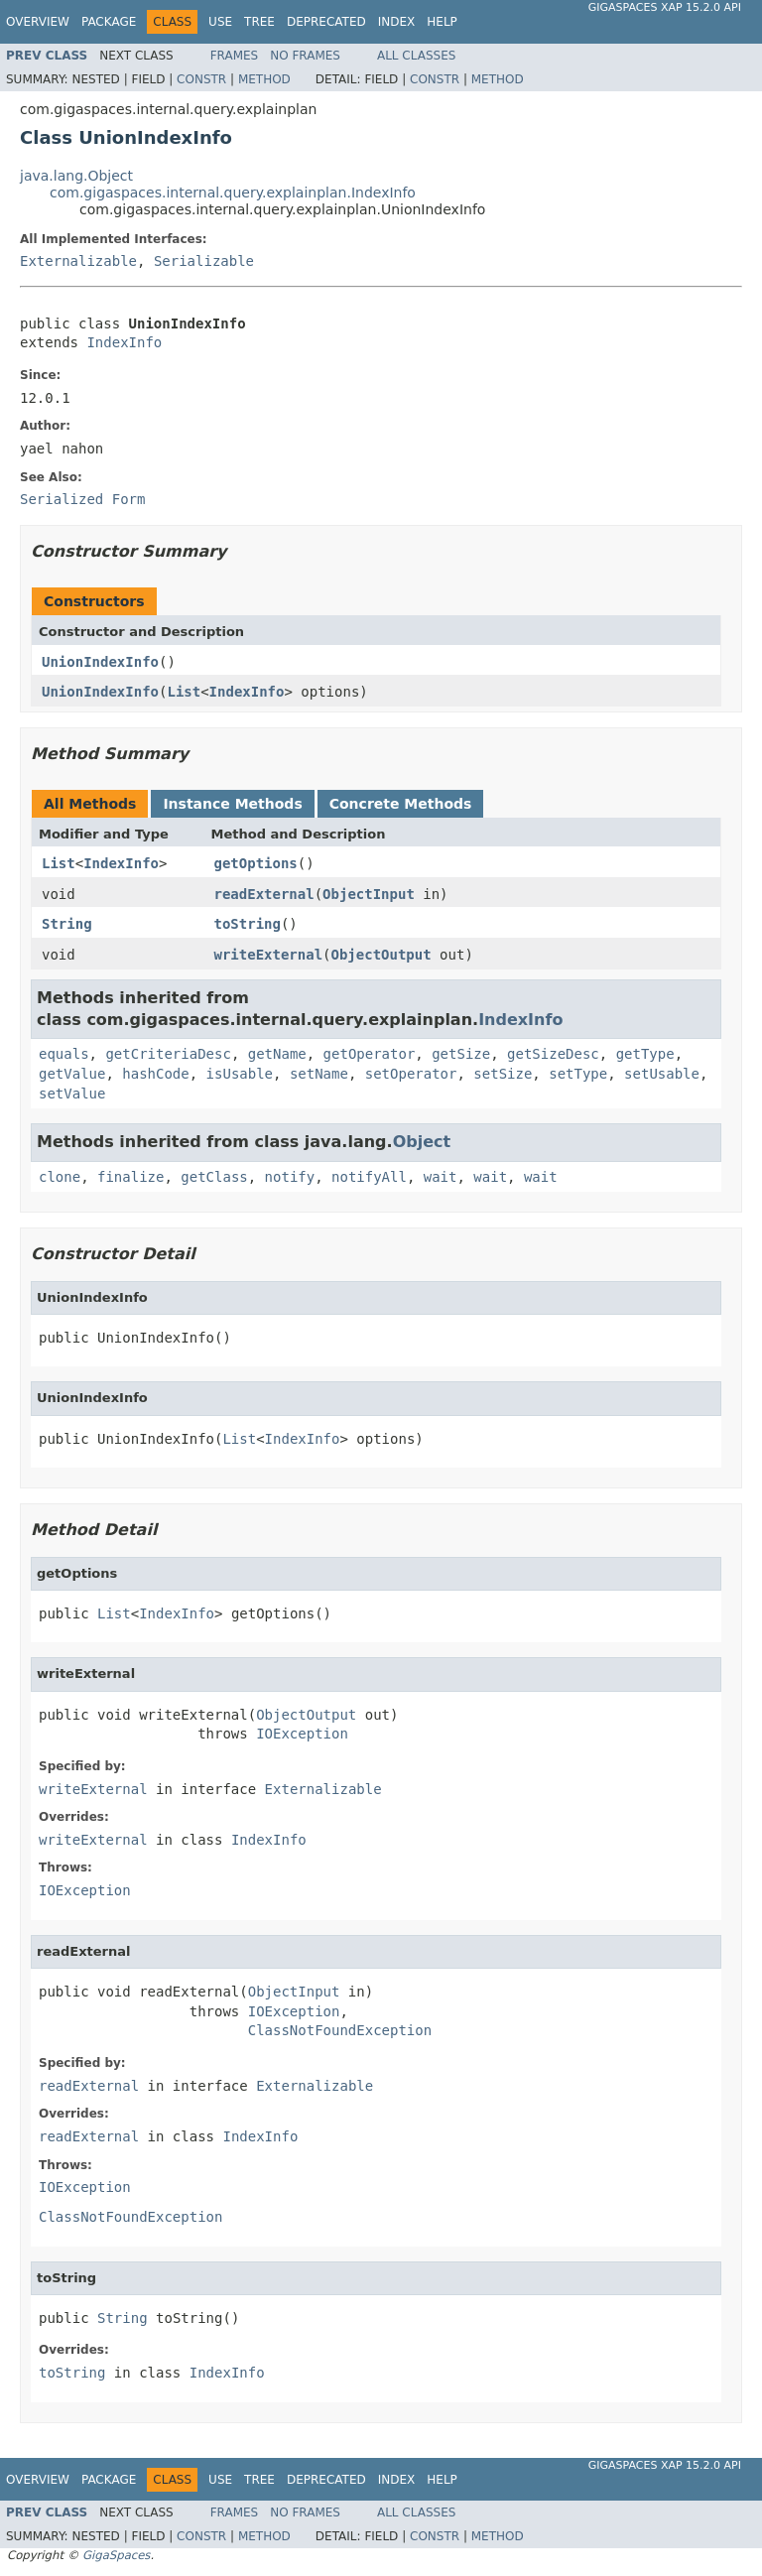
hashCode (155, 1074)
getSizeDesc (553, 1054)
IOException (302, 1733)
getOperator (369, 1054)
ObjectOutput (381, 955)
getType (645, 1054)
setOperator (411, 1074)
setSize (502, 1074)
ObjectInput (368, 894)
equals (64, 1054)
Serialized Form (82, 499)
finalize (130, 1177)
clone (59, 1177)
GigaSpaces (116, 2555)
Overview (37, 22)
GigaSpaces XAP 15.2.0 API (664, 7)
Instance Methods (232, 804)
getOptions (256, 863)
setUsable (661, 1074)
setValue (72, 1093)
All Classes (416, 56)
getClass (214, 1177)
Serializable (204, 261)
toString (247, 924)
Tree (259, 22)
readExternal (264, 894)
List (183, 692)
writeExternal (268, 955)
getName (277, 1054)
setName (319, 1074)
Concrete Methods (400, 804)
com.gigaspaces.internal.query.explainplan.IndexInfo (233, 192)
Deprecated (326, 22)
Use (220, 22)
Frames (234, 56)
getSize (461, 1054)
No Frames (305, 56)
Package (108, 22)
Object (422, 1141)
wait (440, 1177)
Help (442, 22)
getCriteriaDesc (167, 1054)
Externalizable (78, 261)
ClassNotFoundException (340, 2030)
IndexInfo (124, 342)
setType (578, 1074)
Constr (201, 79)
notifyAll (369, 1177)
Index (397, 22)
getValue (72, 1074)
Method (264, 79)
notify (290, 1177)
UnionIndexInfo (100, 662)
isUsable (239, 1074)
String (67, 924)
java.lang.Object (76, 176)
